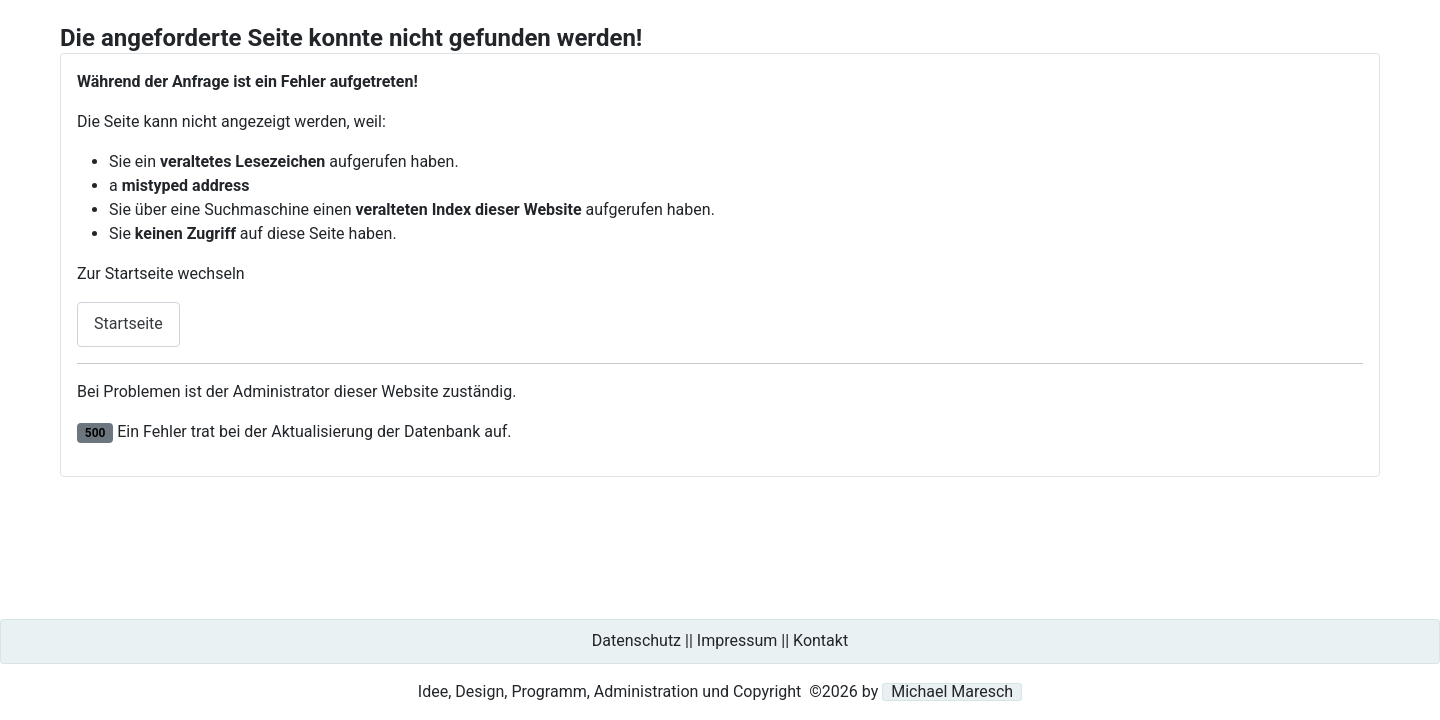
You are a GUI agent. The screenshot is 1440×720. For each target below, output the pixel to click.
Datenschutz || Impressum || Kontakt (720, 640)
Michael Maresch (952, 692)
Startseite (128, 323)
